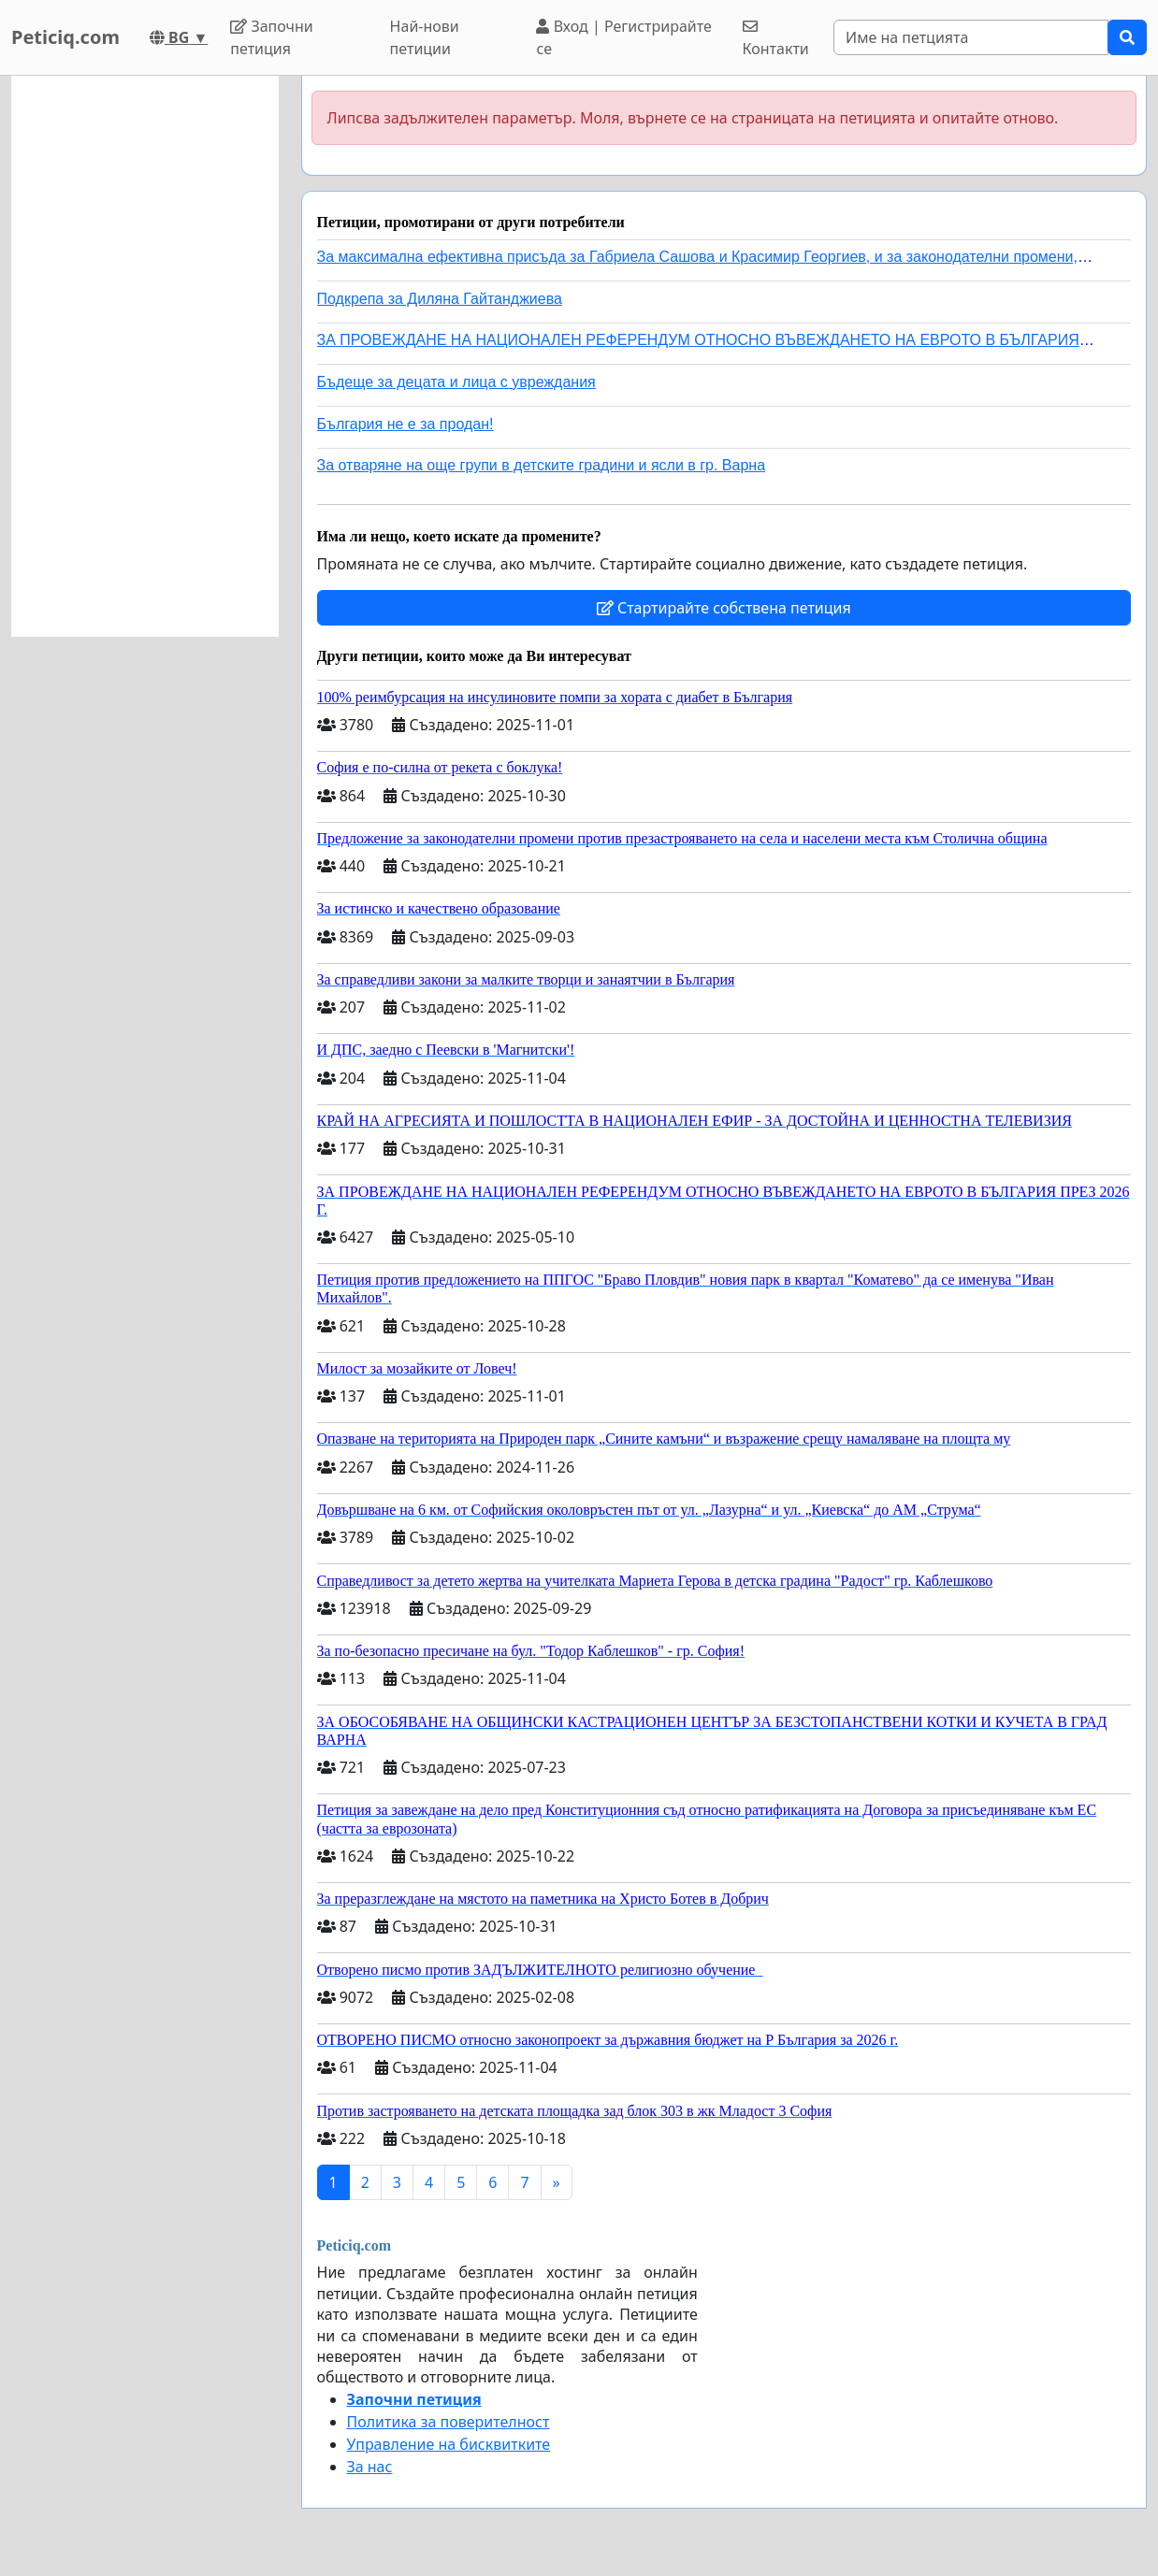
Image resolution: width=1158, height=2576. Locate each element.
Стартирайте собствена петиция (724, 607)
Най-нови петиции (424, 37)
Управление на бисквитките (449, 2444)
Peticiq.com (65, 37)
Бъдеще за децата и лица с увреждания (456, 382)
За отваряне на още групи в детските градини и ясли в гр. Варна (541, 465)
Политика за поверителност (448, 2421)
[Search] (970, 37)
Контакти (776, 39)
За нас (370, 2466)
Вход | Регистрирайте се (623, 37)
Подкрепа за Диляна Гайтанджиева (439, 299)
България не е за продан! (405, 424)
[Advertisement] (145, 356)
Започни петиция (271, 37)
